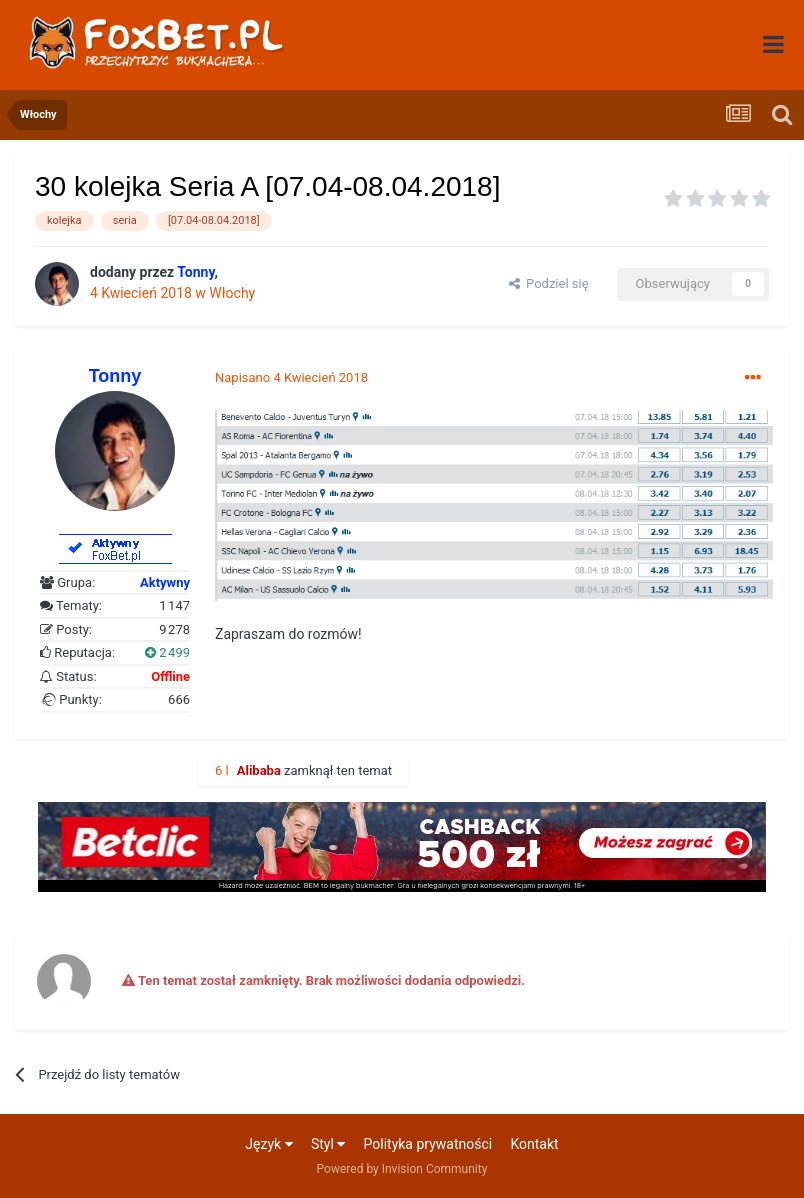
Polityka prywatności (428, 1144)
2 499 (167, 652)
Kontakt (534, 1144)
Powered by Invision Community (402, 1169)
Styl (328, 1144)
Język (268, 1144)
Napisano (291, 377)
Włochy (232, 293)
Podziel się (549, 283)
